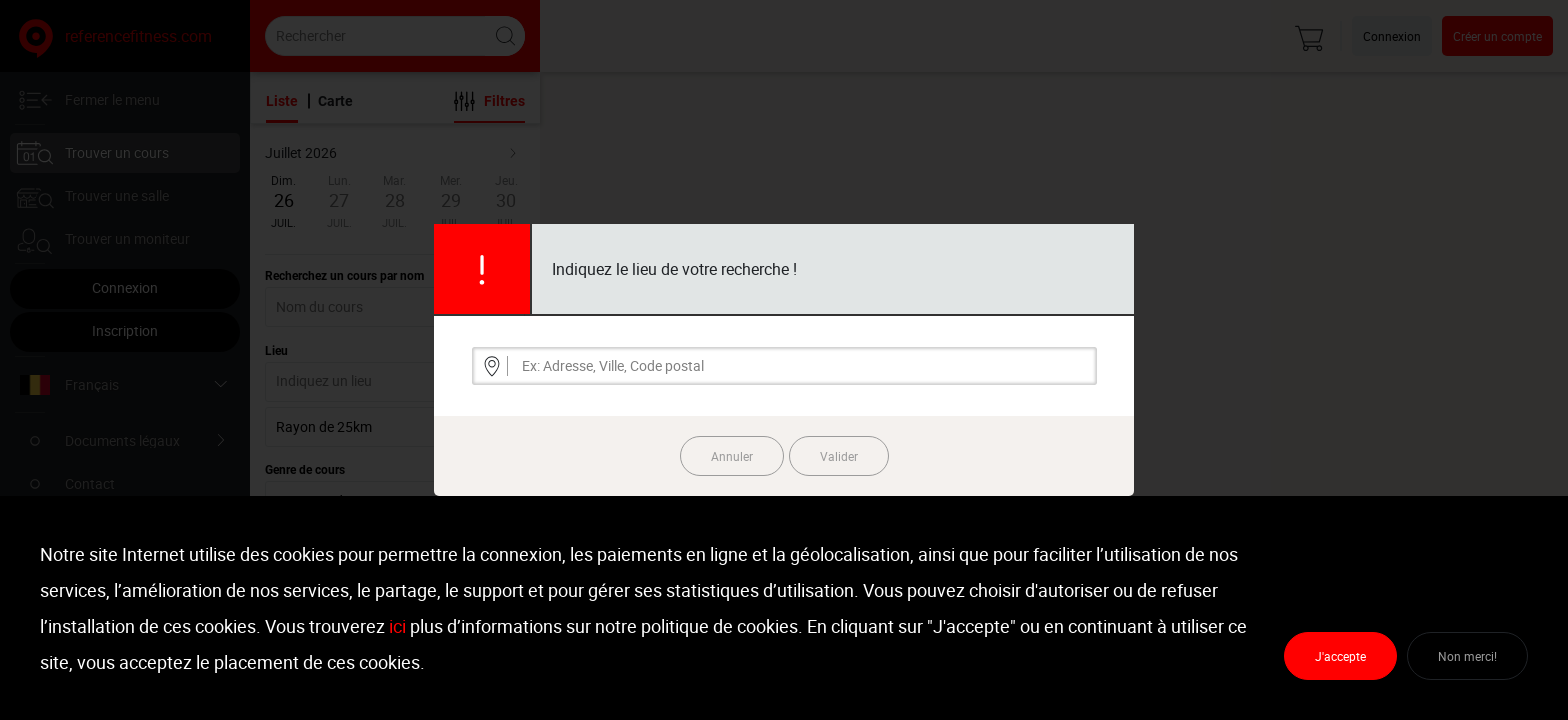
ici (397, 626)
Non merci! (1467, 656)
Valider (839, 456)
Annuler (732, 456)
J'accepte (1340, 656)
